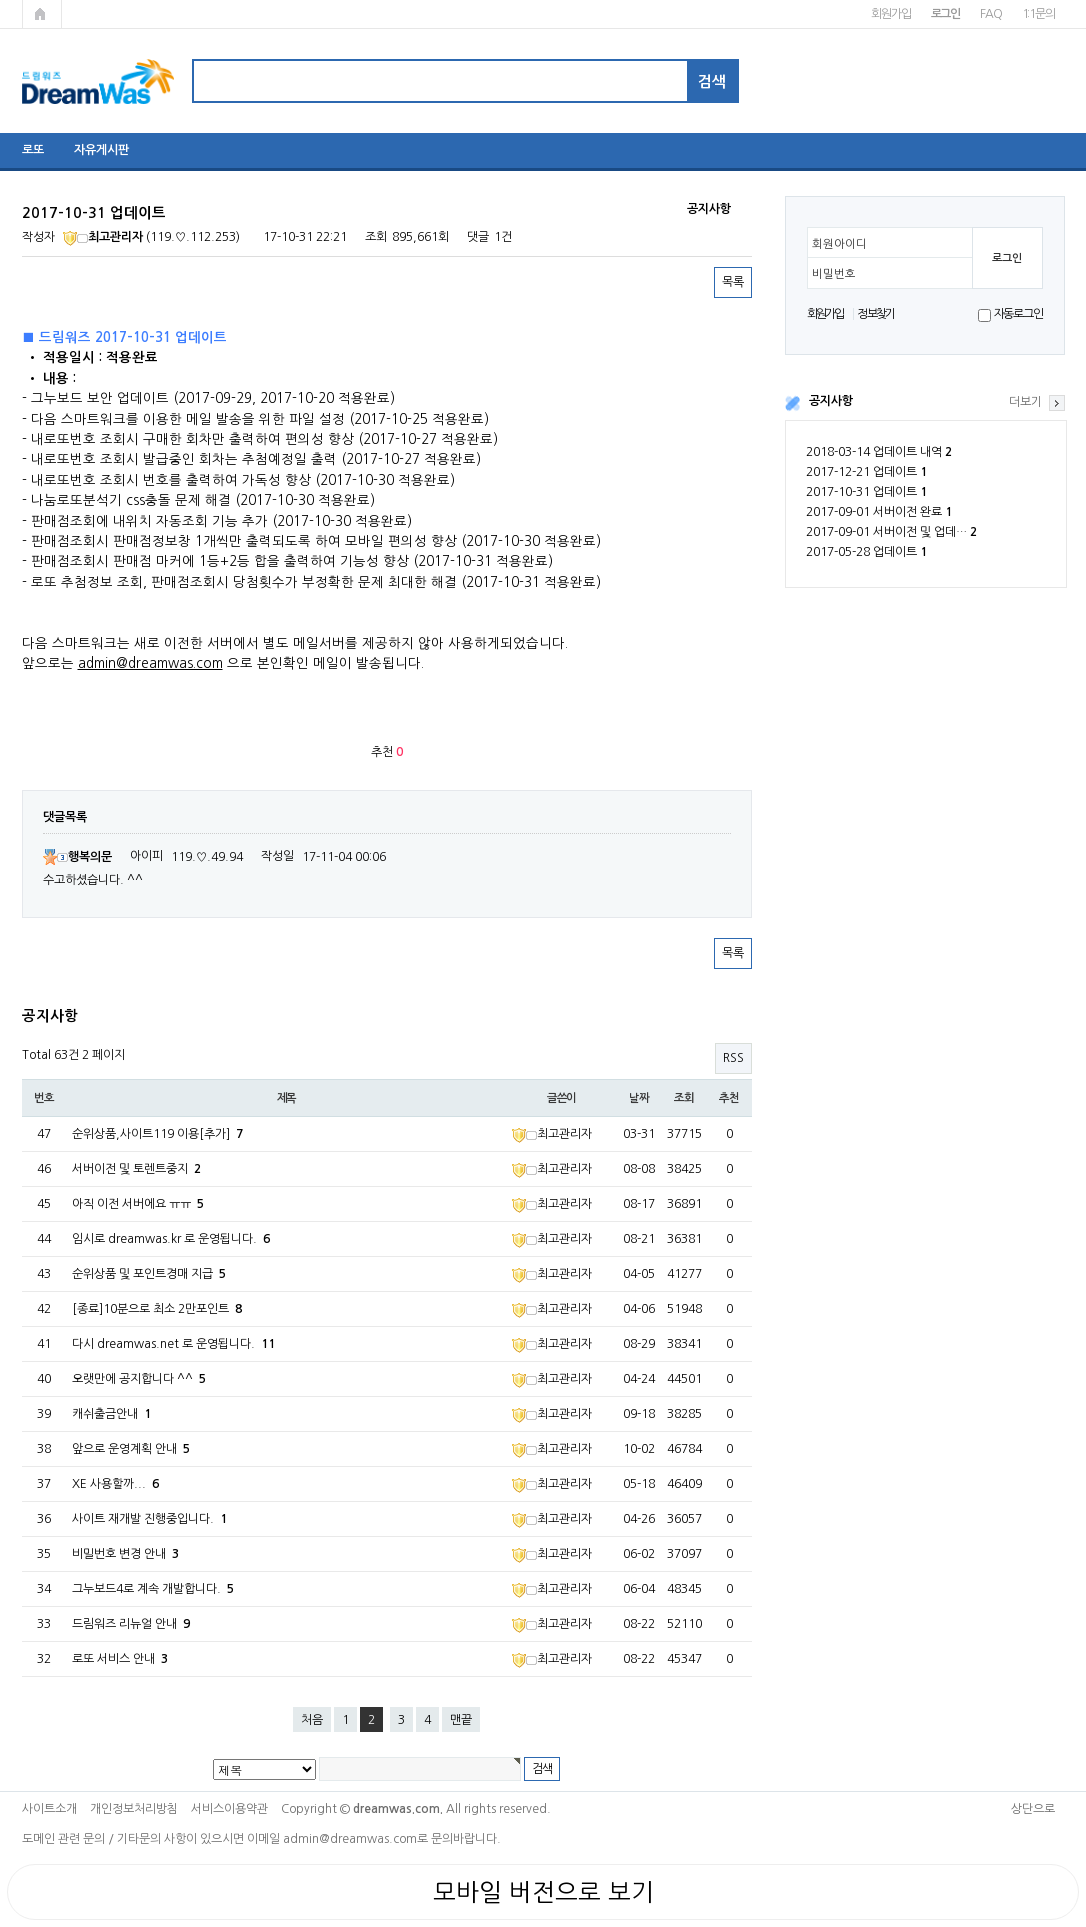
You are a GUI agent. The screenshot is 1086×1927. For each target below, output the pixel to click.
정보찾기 (875, 314)
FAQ (990, 14)
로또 (33, 150)
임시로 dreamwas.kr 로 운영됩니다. (171, 1239)
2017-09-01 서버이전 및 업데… (891, 532)
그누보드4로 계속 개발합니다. (153, 1589)
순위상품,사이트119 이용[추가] (157, 1134)
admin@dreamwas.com (150, 663)
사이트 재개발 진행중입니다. (149, 1519)
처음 (312, 1720)
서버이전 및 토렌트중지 (136, 1169)
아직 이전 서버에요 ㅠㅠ (138, 1204)
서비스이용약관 (229, 1809)
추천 (729, 1098)
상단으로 (1033, 1809)
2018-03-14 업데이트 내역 (879, 452)
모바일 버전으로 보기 (543, 1892)
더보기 (1025, 402)
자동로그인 (1018, 314)
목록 (733, 282)
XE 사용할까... (115, 1484)
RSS (733, 1058)
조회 (684, 1098)
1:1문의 (1038, 14)
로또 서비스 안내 (120, 1659)
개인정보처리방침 (134, 1809)
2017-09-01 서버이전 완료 (879, 512)
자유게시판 (101, 150)
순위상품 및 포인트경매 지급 (149, 1274)
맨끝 (461, 1720)
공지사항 (831, 401)
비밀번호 (834, 274)
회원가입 (890, 14)
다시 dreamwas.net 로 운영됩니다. (173, 1344)
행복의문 (77, 857)
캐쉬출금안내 (111, 1414)
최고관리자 (103, 237)
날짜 (639, 1098)
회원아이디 (839, 244)
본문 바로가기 (0, 0)
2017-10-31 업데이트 (866, 492)
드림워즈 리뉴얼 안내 (131, 1624)
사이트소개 (49, 1809)
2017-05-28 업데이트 (866, 552)
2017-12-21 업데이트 (866, 472)
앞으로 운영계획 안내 (131, 1449)
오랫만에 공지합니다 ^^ (139, 1379)
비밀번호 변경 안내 (125, 1554)
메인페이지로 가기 (42, 14)
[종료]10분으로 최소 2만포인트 (157, 1309)
